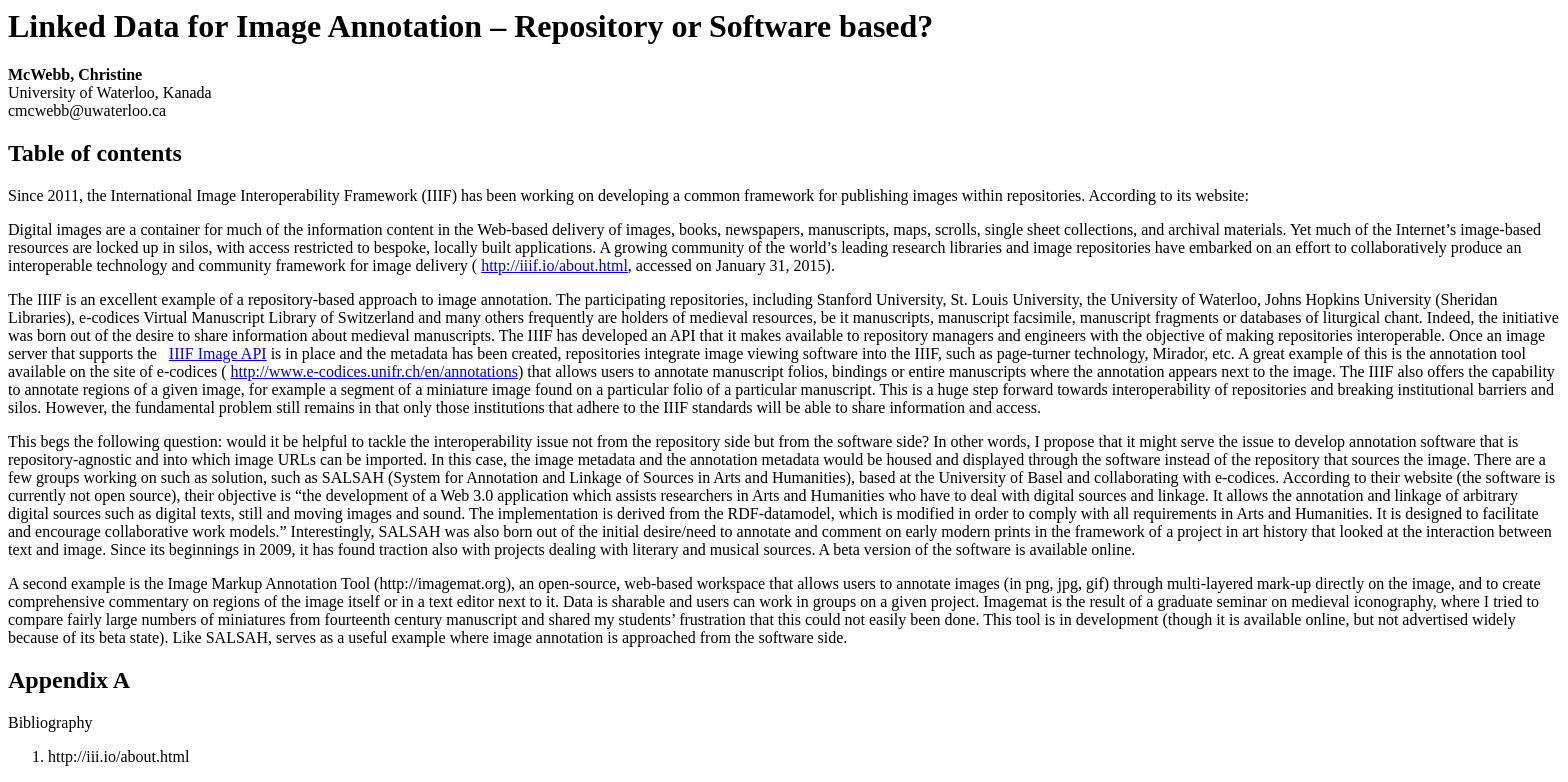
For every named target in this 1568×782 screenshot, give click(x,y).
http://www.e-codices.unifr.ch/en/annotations (374, 371)
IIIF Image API (218, 353)
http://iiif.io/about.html (554, 265)
